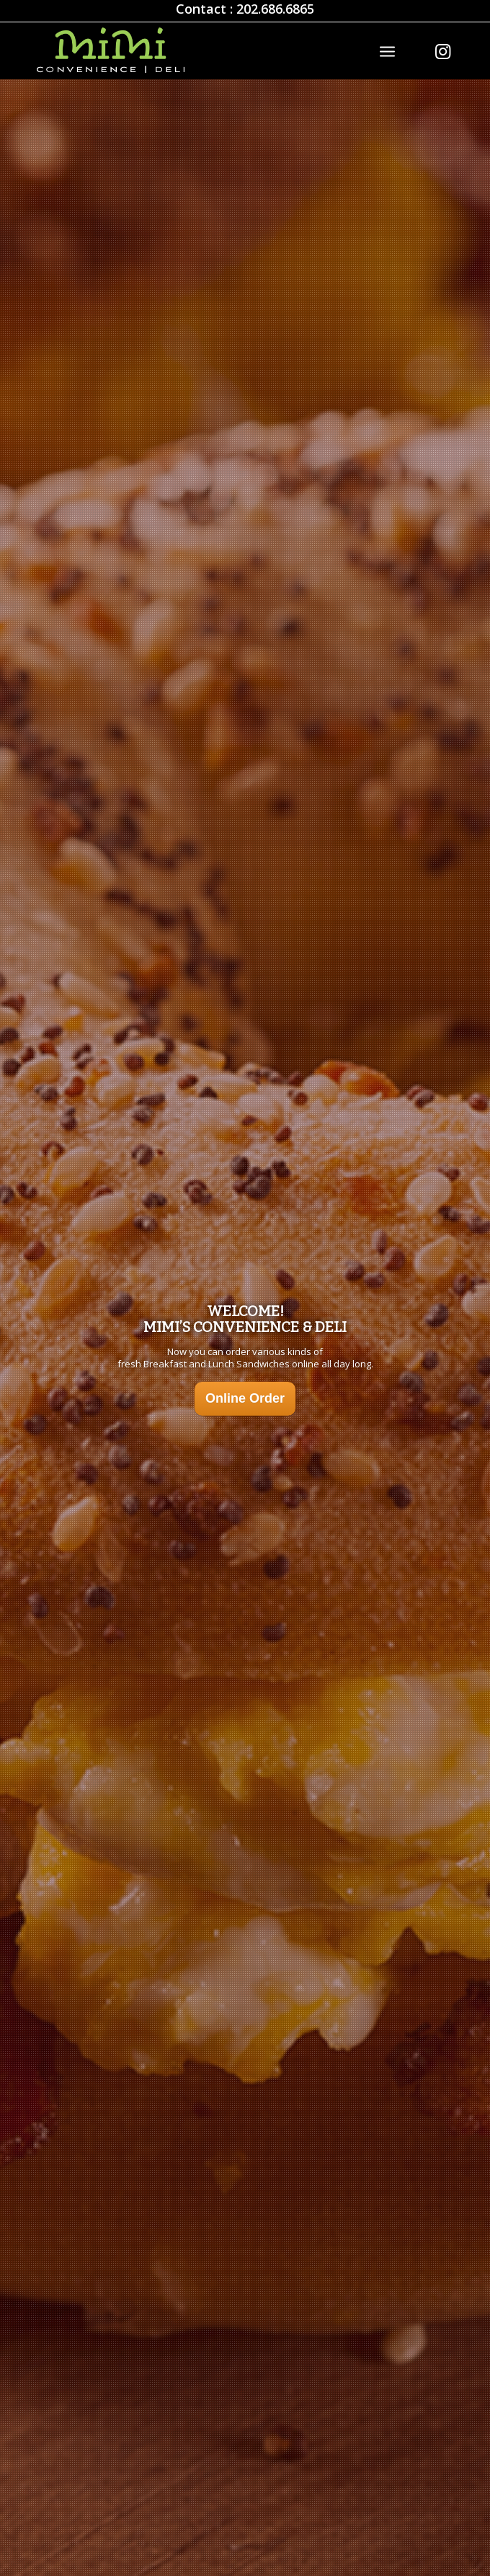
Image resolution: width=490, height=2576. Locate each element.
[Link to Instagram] (442, 51)
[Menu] (387, 50)
